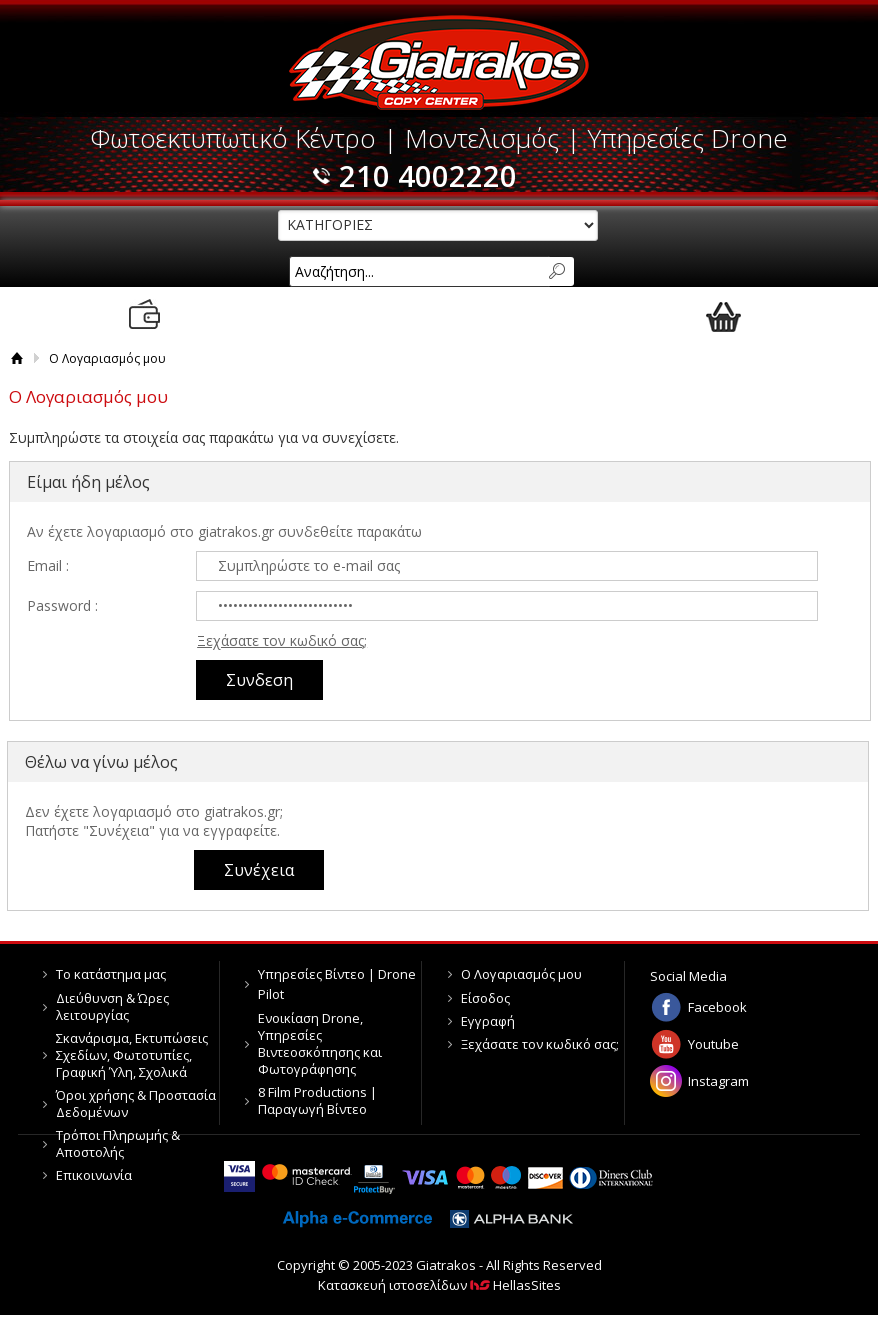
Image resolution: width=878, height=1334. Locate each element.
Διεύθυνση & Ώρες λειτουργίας (112, 1006)
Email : (48, 565)
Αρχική (16, 358)
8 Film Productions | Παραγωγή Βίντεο (317, 1100)
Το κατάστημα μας (111, 974)
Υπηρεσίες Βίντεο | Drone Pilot (337, 984)
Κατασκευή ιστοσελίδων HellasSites (439, 1285)
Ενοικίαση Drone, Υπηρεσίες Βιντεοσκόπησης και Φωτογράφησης (320, 1043)
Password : (62, 605)
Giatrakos (439, 62)
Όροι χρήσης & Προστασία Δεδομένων (136, 1103)
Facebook (717, 1007)
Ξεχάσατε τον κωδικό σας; (282, 640)
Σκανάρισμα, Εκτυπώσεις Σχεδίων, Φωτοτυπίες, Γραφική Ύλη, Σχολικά (132, 1055)
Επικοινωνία (94, 1175)
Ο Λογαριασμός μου (521, 974)
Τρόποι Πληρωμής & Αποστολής (118, 1143)
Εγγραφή (488, 1021)
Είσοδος (485, 998)
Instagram (718, 1081)
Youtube (713, 1044)
